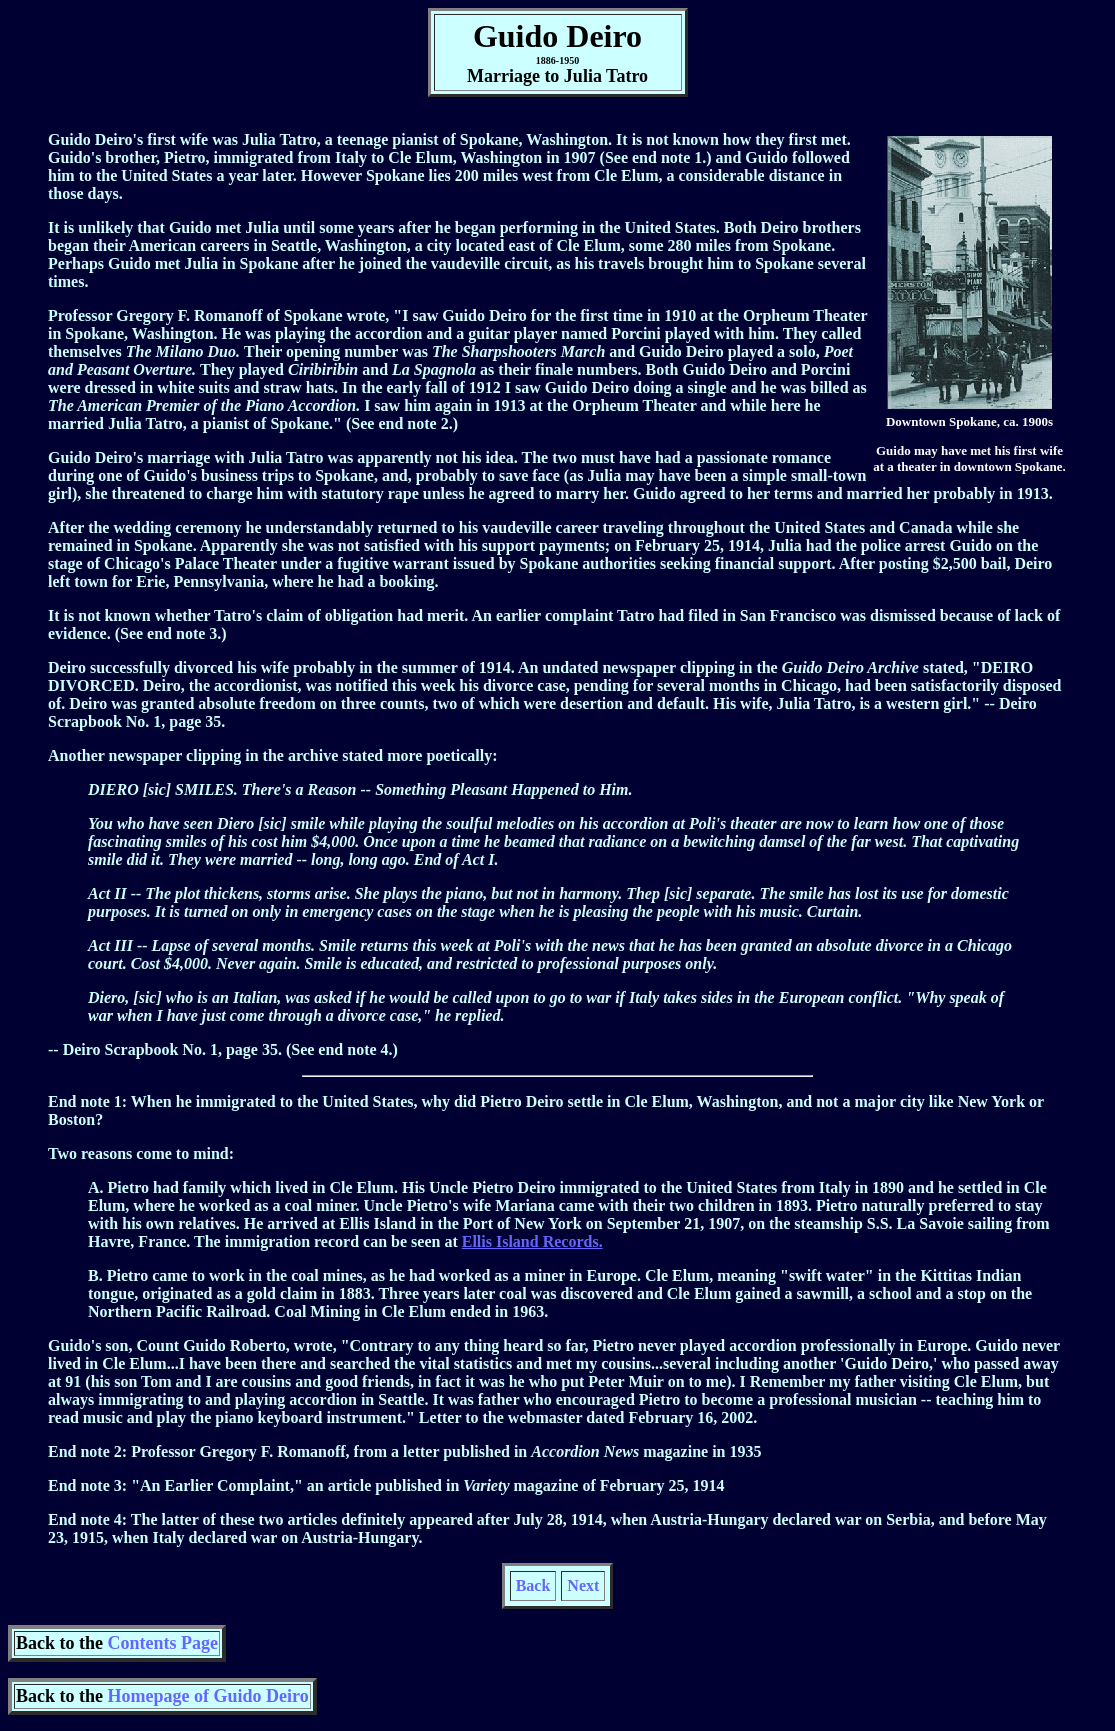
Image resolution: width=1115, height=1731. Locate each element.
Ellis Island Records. (532, 1241)
